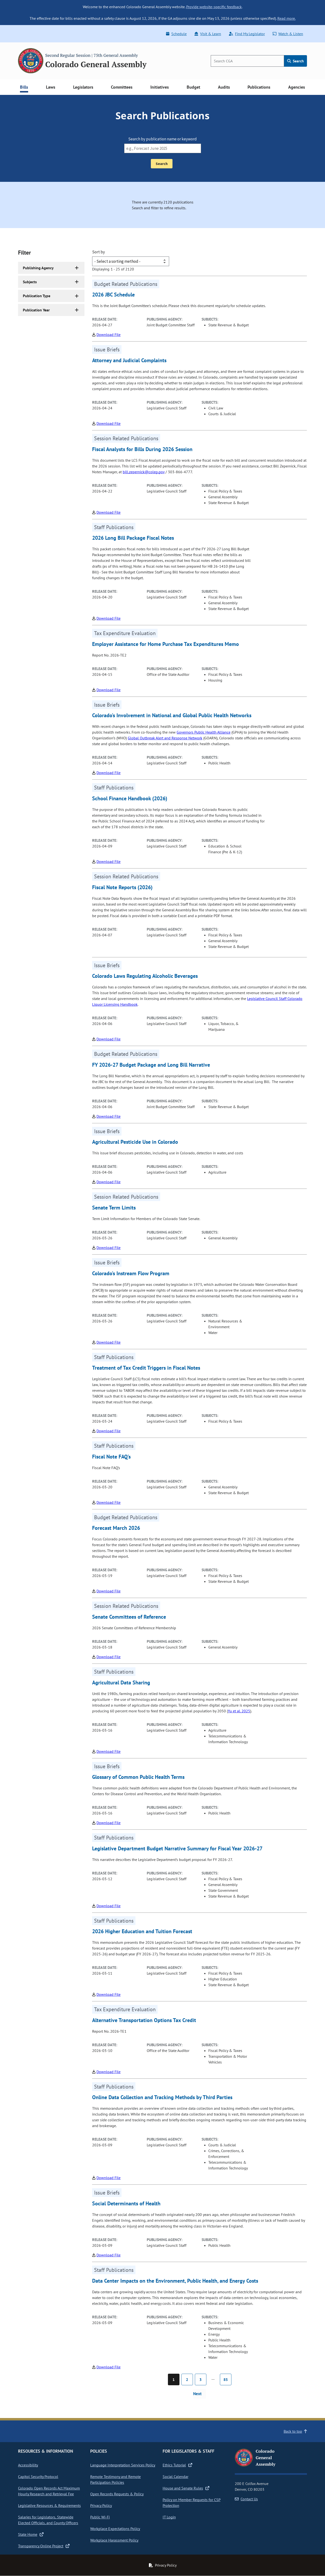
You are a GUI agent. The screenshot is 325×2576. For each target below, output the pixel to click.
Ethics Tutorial (177, 2465)
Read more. (286, 18)
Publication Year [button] (36, 310)
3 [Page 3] (200, 2379)
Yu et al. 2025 (239, 1711)
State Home (31, 2534)
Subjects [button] (30, 281)
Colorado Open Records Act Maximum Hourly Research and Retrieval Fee (49, 2491)
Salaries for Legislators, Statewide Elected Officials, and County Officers (48, 2520)
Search (295, 61)
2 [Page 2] (187, 2379)
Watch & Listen (288, 33)
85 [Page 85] (225, 2379)
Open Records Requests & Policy (117, 2493)
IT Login (169, 2517)
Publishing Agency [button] (38, 267)
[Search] (247, 61)
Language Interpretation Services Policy (122, 2465)
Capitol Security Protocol (38, 2476)
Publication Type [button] (36, 295)
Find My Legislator (247, 33)
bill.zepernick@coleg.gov (144, 471)
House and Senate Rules (186, 2488)
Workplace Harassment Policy (114, 2540)
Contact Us (246, 2499)
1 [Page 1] (173, 2379)
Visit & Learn (207, 33)
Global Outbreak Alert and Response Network (165, 738)
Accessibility (28, 2465)
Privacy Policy (101, 2505)
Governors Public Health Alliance (203, 732)
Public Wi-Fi (100, 2517)
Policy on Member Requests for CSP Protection (192, 2502)
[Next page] (199, 2394)
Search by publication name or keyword (162, 139)
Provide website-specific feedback (214, 6)
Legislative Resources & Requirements (49, 2505)
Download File (108, 334)
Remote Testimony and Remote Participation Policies (115, 2479)
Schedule (176, 33)
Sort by (98, 252)
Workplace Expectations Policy (115, 2528)
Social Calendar (175, 2476)
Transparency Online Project (44, 2545)
